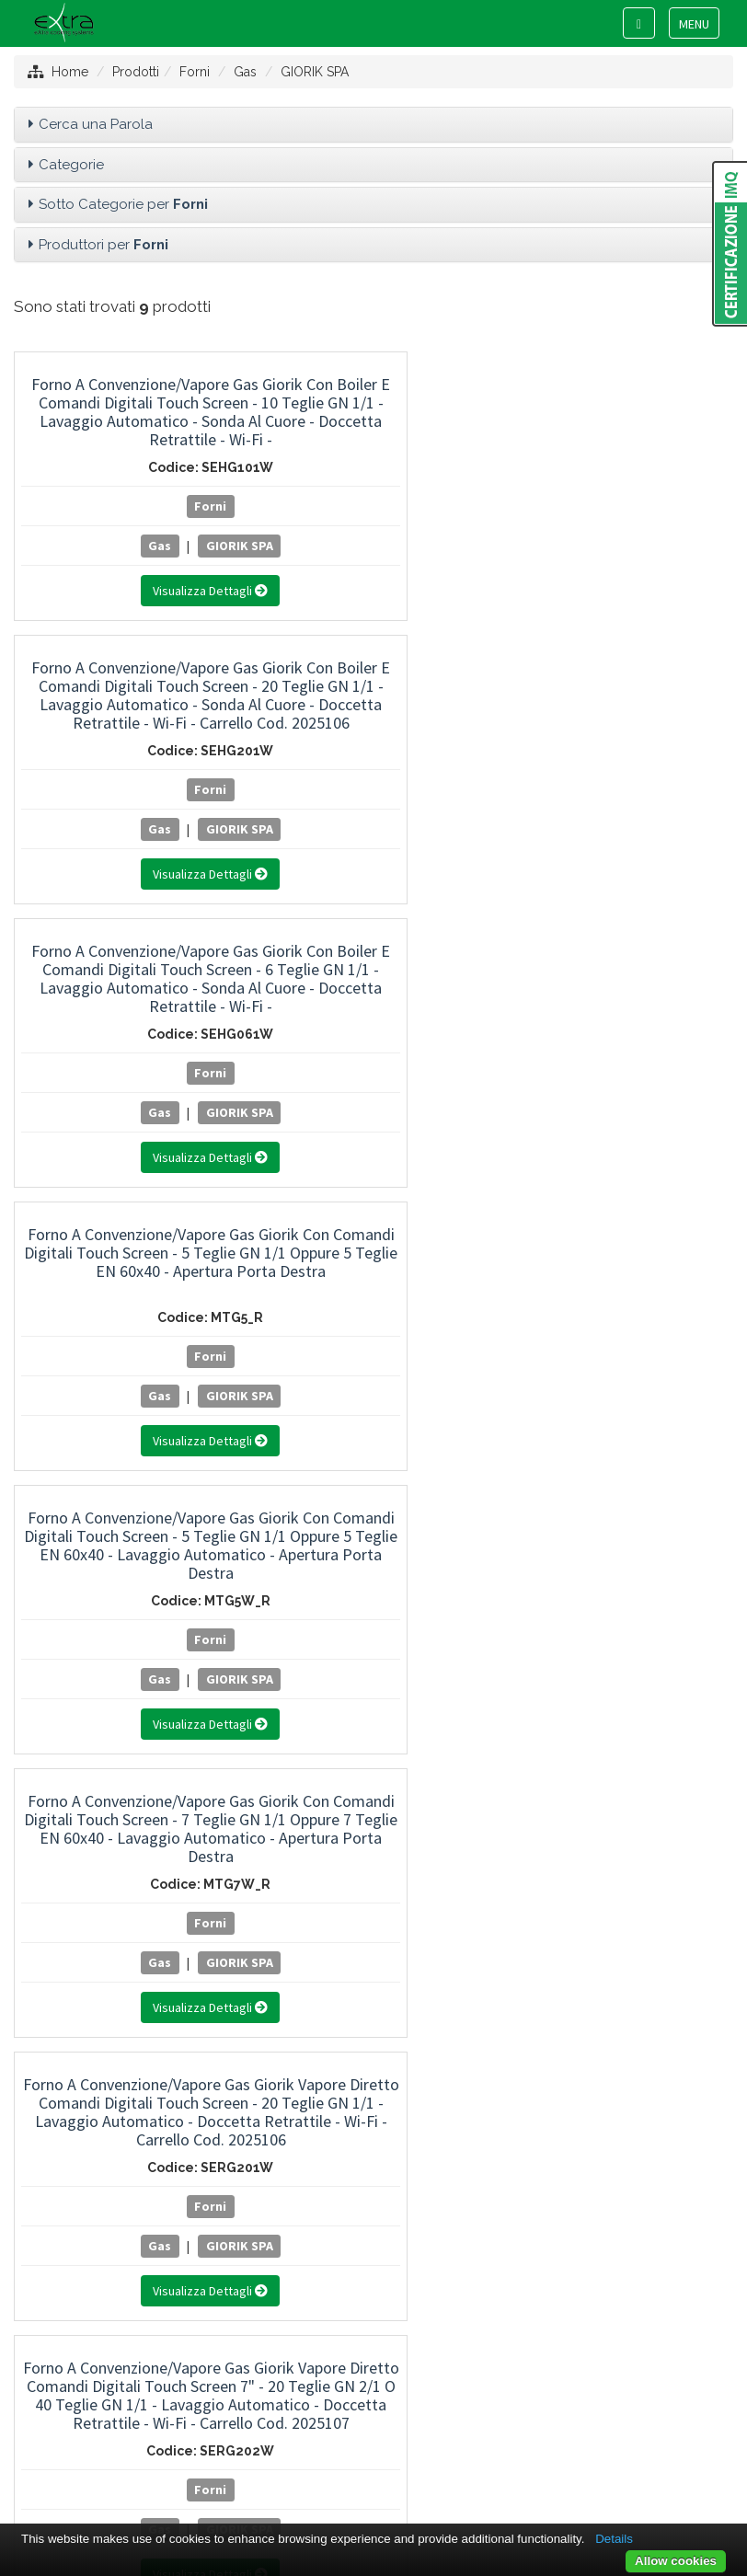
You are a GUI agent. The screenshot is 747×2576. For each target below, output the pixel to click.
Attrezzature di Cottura (373, 1371)
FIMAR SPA (373, 2021)
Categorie (71, 164)
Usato (373, 1666)
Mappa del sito (259, 2437)
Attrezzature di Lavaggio (373, 1482)
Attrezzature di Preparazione (373, 1445)
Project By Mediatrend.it (456, 2437)
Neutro (373, 1556)
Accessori (373, 1770)
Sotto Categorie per (123, 204)
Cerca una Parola (96, 124)
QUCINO (373, 2133)
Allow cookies (676, 2561)
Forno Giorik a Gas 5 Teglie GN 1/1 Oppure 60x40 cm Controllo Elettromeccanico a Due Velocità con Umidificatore (623, 987)
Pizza (373, 1918)
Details (614, 2539)
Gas (245, 71)
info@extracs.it (395, 2387)
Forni (194, 71)
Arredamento (373, 1629)
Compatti (373, 1807)
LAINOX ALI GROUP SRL (373, 2096)
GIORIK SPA (315, 71)
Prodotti (135, 71)
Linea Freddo (373, 1519)
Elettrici (373, 1844)
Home (70, 71)
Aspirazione (373, 1592)
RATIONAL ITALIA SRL (373, 2169)
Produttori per (103, 244)
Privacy (341, 2437)
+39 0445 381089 (385, 2370)
